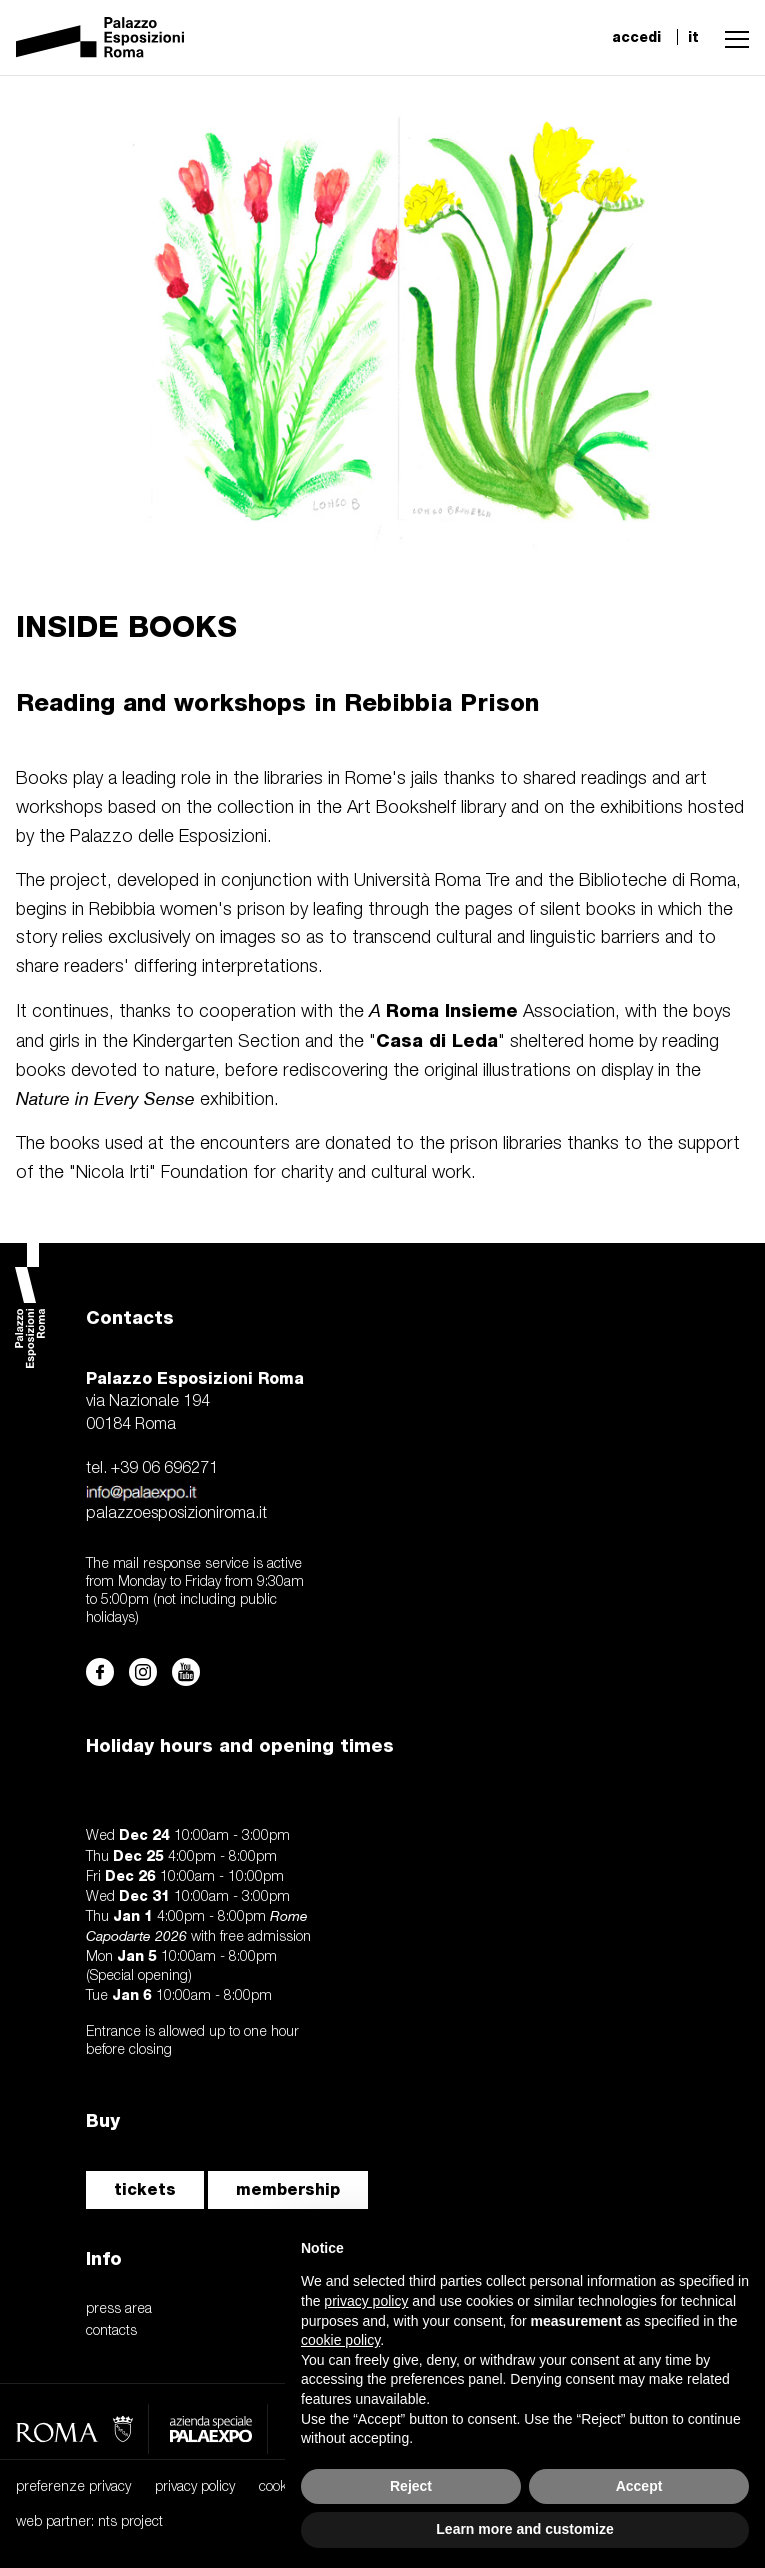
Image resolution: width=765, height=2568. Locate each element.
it (693, 37)
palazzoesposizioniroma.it (176, 1514)
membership (288, 2189)
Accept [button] (639, 2486)
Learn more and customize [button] (524, 2529)
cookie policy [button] (340, 2340)
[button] (732, 37)
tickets (145, 2189)
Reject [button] (411, 2486)
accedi (636, 37)
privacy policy (195, 2487)
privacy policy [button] (366, 2301)
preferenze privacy (73, 2487)
